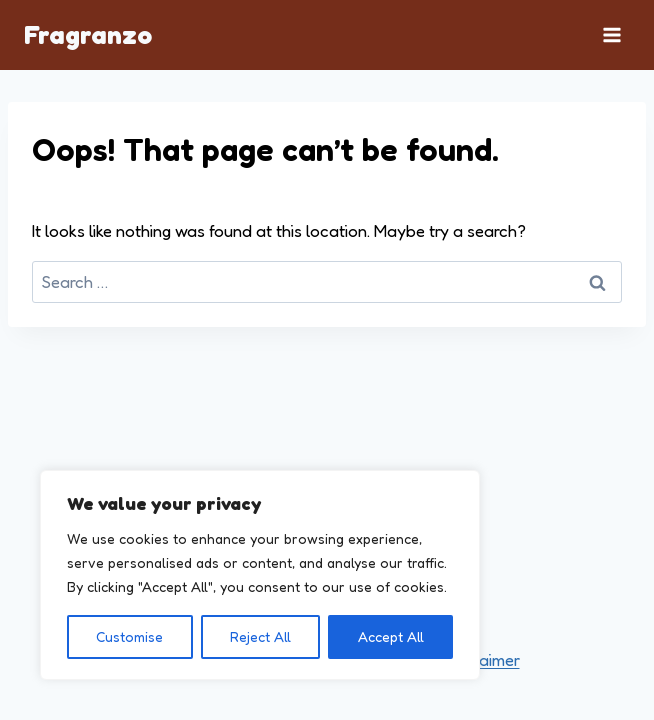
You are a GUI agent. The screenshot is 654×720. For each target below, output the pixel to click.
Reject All (260, 636)
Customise (129, 636)
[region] (260, 575)
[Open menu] (611, 34)
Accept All (391, 636)
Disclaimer (482, 659)
